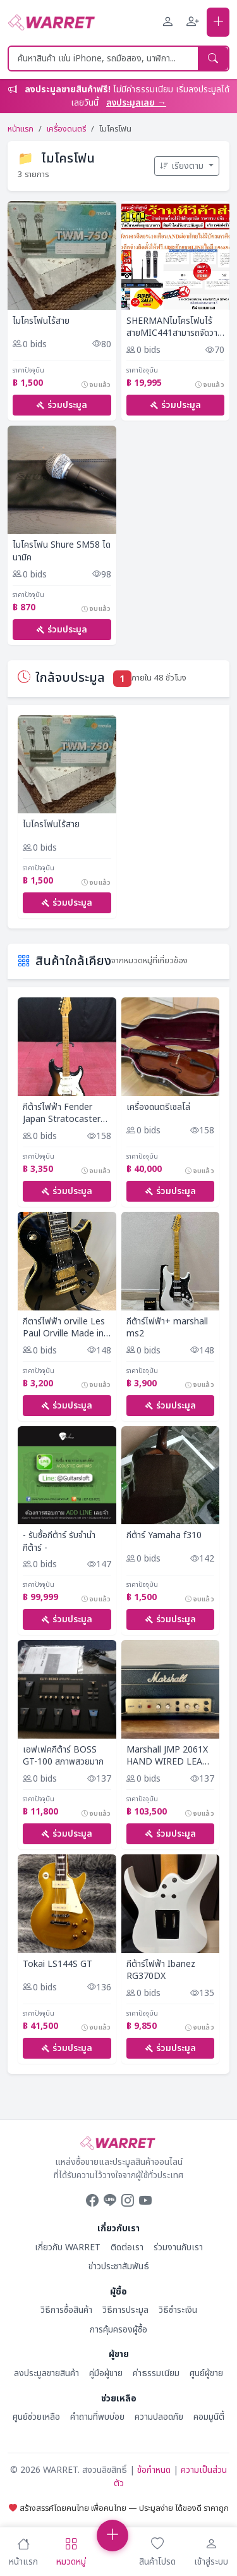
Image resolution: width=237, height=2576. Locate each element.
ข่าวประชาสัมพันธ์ (118, 2266)
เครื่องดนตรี (66, 129)
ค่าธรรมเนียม (156, 2373)
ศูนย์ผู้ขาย (206, 2373)
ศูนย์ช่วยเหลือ (36, 2417)
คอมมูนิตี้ (208, 2417)
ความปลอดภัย (159, 2417)
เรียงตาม (183, 166)
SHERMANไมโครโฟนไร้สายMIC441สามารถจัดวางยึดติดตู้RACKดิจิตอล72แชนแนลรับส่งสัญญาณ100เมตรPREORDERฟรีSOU (175, 327)
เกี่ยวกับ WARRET (67, 2247)
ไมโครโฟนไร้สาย (41, 321)
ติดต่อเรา (127, 2247)
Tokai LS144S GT (57, 1964)
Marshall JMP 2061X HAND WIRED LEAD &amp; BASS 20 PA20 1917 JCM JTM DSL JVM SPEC (170, 1756)
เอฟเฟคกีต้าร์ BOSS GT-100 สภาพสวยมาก (63, 1756)
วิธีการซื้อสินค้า (66, 2310)
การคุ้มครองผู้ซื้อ (118, 2329)
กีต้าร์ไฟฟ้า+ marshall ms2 (167, 1328)
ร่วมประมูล (61, 405)
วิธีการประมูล (125, 2310)
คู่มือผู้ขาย (106, 2373)
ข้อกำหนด (154, 2470)
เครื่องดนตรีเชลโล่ (158, 1107)
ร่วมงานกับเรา (178, 2247)
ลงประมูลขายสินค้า (46, 2373)
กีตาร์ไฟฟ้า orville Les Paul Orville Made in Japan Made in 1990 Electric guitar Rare (64, 1328)
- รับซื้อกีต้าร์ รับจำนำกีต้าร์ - (59, 1541)
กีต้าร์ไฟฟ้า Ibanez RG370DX (160, 1970)
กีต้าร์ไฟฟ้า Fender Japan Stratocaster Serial (61, 1113)
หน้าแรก (20, 129)
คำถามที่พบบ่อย (97, 2417)
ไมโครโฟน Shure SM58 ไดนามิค (62, 551)
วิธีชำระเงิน (178, 2310)
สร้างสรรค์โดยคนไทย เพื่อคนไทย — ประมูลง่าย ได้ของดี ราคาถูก (119, 2508)
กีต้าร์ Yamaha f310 (164, 1535)
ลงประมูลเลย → (136, 102)
